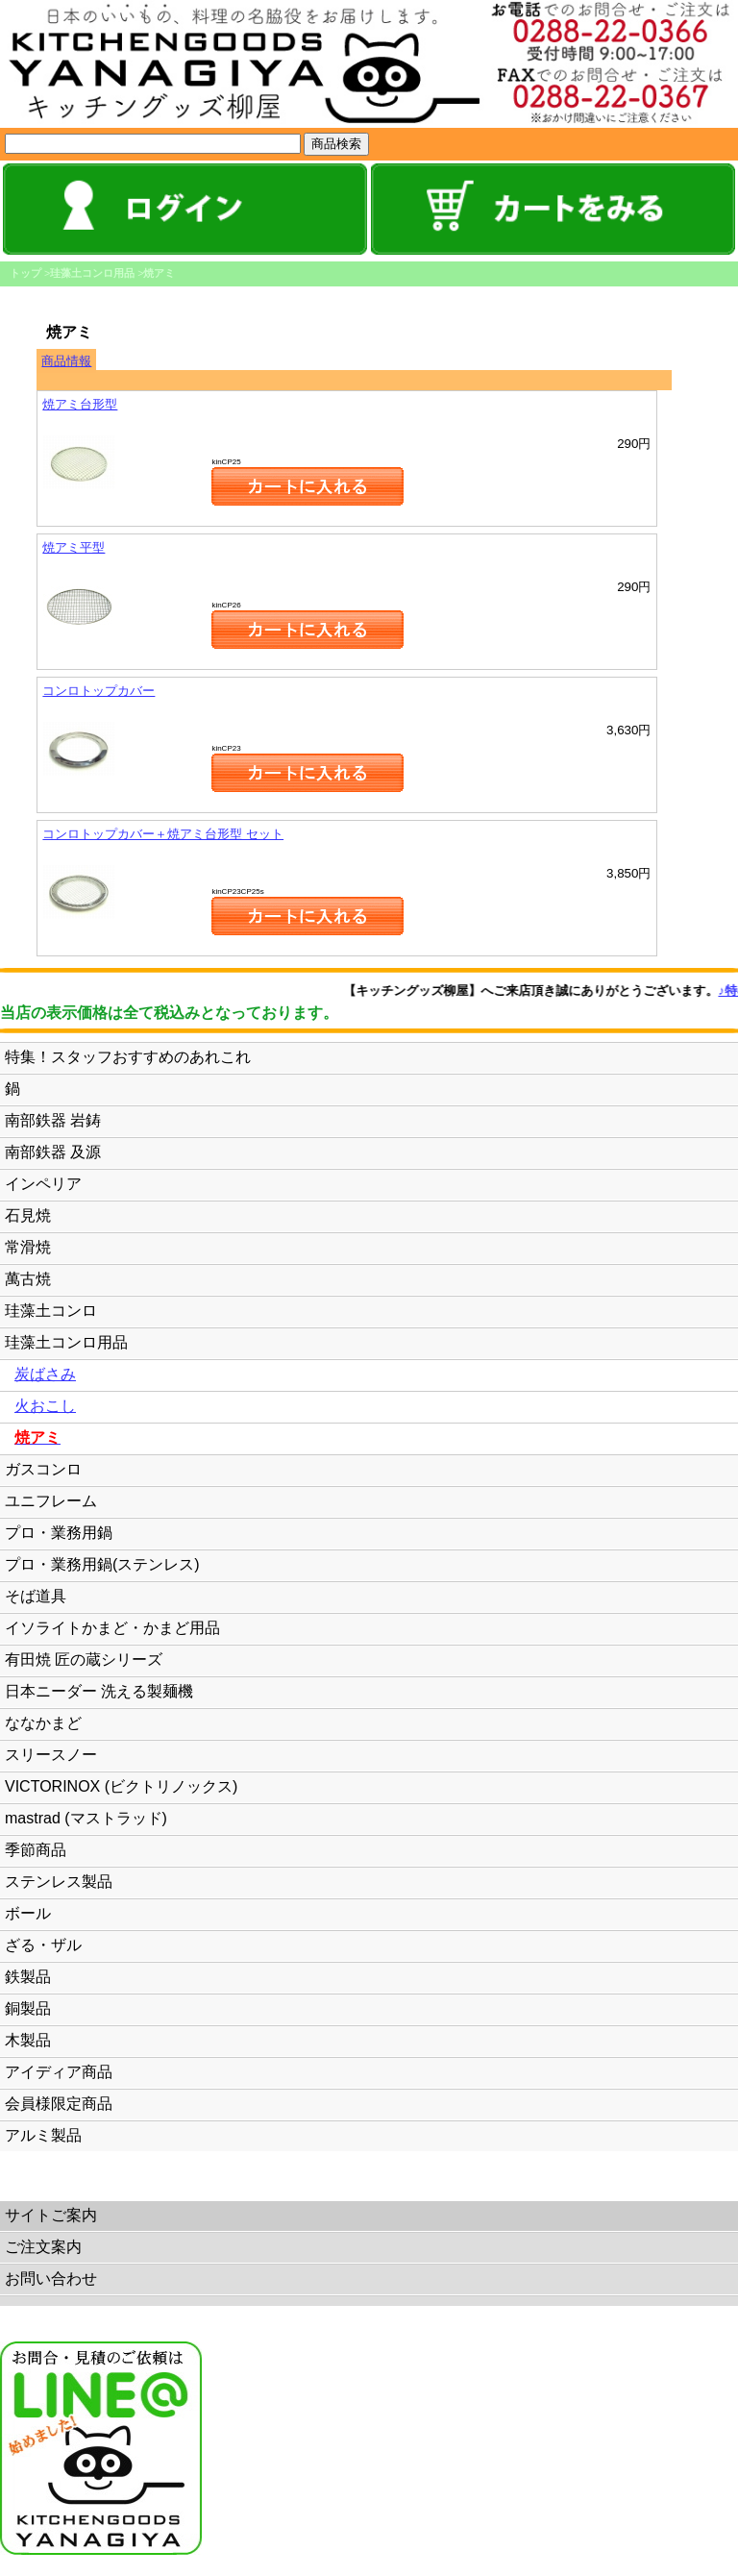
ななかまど (43, 1723)
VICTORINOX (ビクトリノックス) (121, 1786)
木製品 (28, 2040)
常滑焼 (28, 1247)
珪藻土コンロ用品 (92, 273)
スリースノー (51, 1754)
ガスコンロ (43, 1469)
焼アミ (159, 273)
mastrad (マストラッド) (86, 1818)
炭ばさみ (45, 1374)
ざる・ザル (43, 1945)
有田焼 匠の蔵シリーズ (83, 1659)
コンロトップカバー (98, 690)
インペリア (43, 1184)
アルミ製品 (43, 2135)
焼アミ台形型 (79, 404)
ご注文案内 (43, 2247)
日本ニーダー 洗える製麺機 (99, 1691)
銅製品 (28, 2008)
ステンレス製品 (58, 1881)
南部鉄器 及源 (53, 1152)
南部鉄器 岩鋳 (53, 1120)
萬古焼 (28, 1279)
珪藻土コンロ (51, 1310)
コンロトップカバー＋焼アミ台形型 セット (162, 834)
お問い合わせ (51, 2278)
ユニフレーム (51, 1501)
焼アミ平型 (73, 547)
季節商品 (35, 1850)
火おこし (45, 1406)
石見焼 (28, 1215)
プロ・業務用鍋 (58, 1532)
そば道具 (35, 1596)
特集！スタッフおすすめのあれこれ (128, 1057)
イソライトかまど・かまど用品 (112, 1628)
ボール (28, 1913)
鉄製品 (28, 1977)
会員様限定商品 (58, 2103)
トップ (25, 273)
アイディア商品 (58, 2072)
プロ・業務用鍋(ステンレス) (102, 1564)
